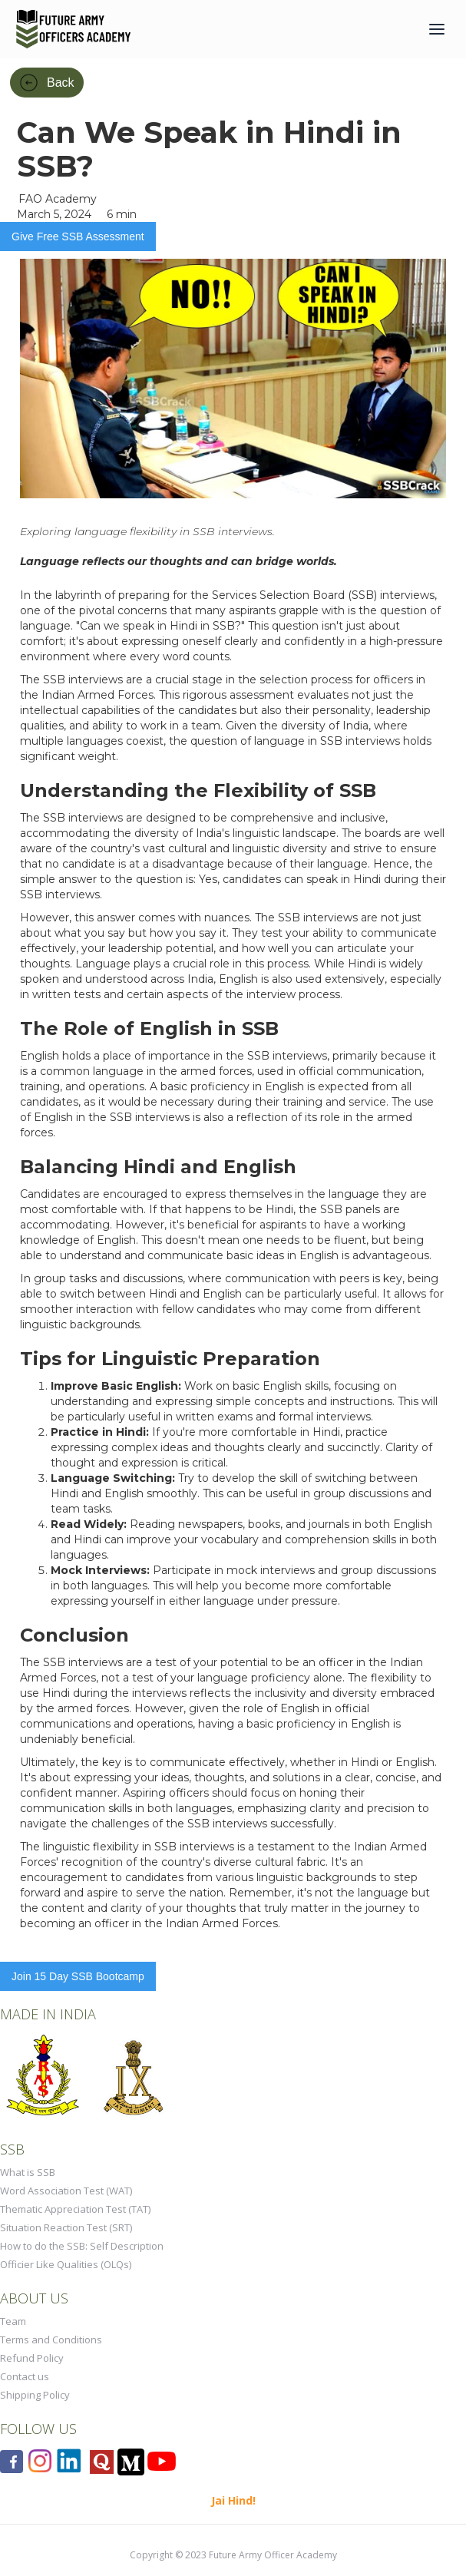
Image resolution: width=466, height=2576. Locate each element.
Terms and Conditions (51, 2339)
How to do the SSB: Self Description (82, 2246)
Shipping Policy (35, 2395)
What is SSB (27, 2172)
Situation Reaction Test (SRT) (66, 2227)
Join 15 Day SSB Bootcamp (78, 1976)
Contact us (24, 2376)
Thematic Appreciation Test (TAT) (75, 2209)
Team (13, 2321)
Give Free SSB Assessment (78, 236)
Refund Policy (32, 2358)
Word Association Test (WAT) (66, 2190)
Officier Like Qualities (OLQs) (65, 2264)
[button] (437, 29)
